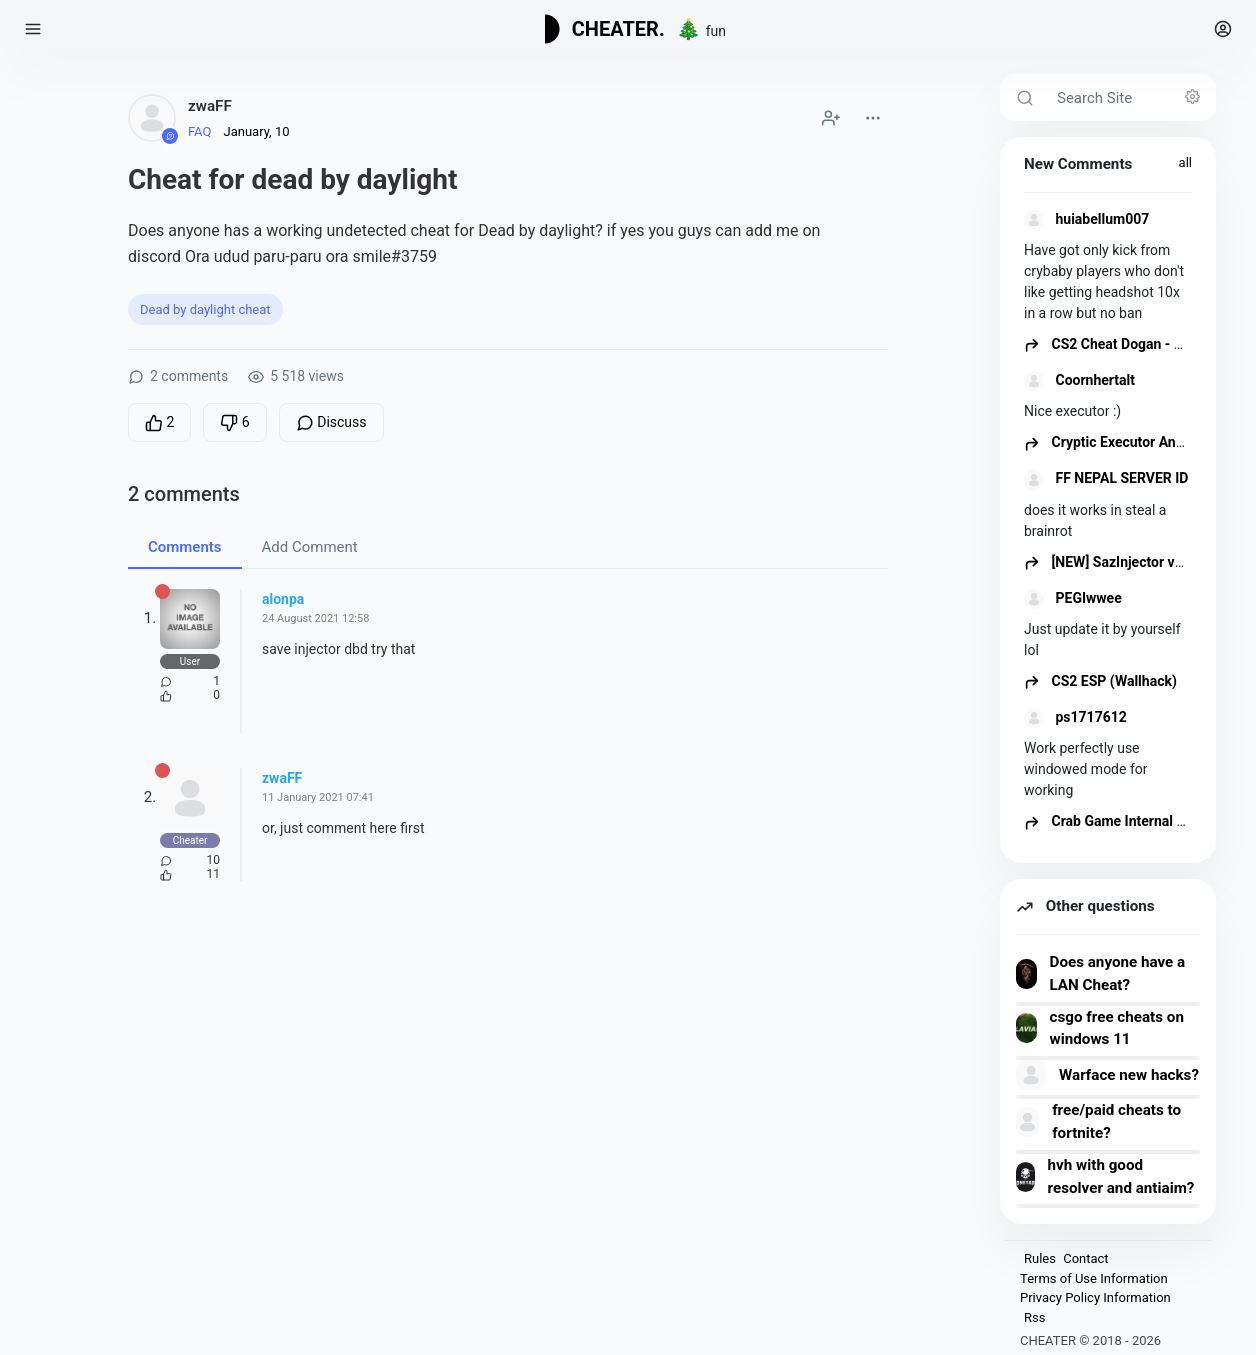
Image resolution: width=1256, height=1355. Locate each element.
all (1185, 162)
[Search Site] (1130, 97)
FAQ (199, 131)
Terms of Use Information (1094, 1278)
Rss (1034, 1317)
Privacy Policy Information (1095, 1297)
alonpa (283, 599)
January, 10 (256, 131)
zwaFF (210, 106)
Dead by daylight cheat (205, 309)
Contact (1085, 1258)
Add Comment (310, 547)
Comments (185, 547)
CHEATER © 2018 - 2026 (1090, 1340)
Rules (1040, 1258)
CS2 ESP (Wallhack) (1100, 681)
